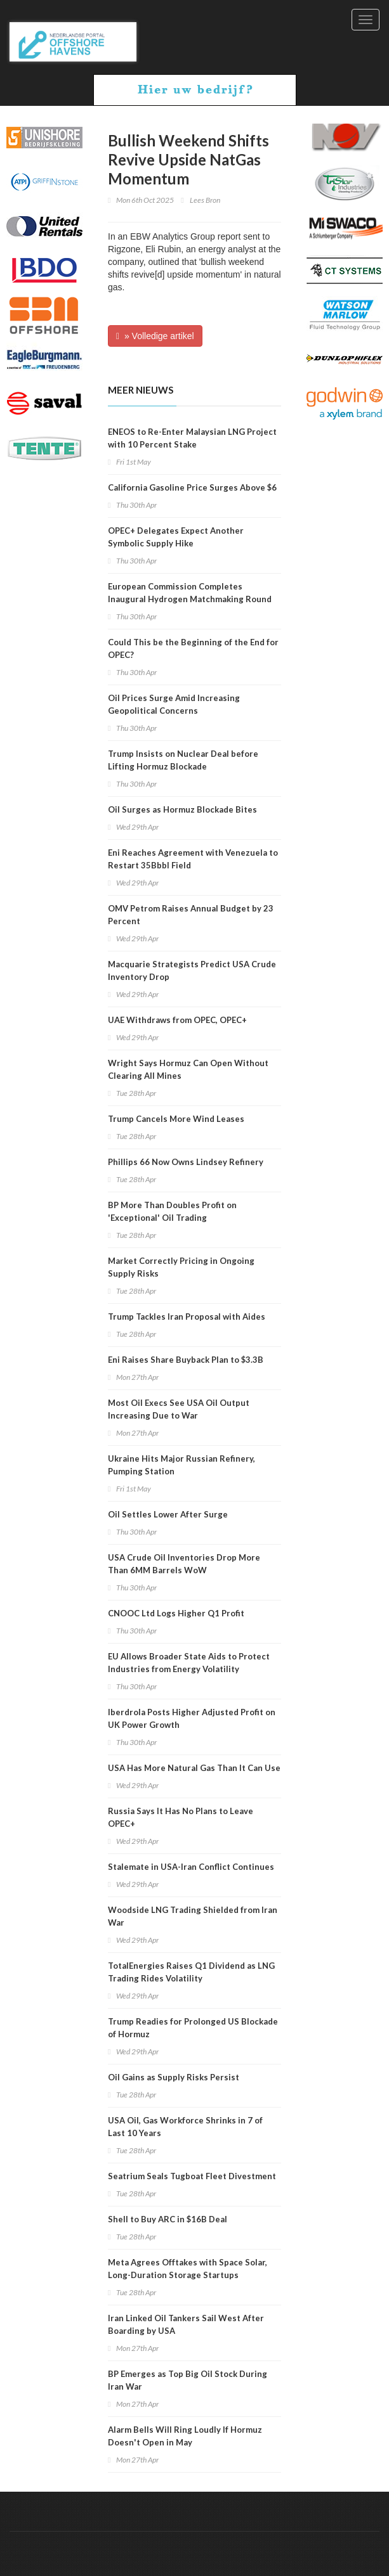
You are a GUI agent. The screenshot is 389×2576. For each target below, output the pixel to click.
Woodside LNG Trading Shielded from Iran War (192, 1916)
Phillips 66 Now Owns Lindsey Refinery (185, 1162)
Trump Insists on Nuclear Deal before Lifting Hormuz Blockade (183, 760)
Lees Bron (205, 200)
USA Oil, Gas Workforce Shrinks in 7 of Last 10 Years (185, 2126)
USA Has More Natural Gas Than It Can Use (194, 1768)
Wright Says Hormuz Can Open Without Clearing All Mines (188, 1069)
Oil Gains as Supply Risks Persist (173, 2077)
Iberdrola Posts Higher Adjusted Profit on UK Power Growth (191, 1718)
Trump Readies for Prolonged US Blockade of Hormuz (193, 2027)
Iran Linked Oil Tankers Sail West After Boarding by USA (186, 2324)
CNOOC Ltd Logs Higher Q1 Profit (176, 1613)
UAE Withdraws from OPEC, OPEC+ (177, 1020)
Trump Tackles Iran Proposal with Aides (186, 1316)
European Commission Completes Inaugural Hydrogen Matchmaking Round (190, 592)
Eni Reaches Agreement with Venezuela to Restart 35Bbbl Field (193, 858)
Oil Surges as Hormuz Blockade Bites (182, 809)
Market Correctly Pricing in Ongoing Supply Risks (181, 1267)
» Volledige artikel (155, 336)
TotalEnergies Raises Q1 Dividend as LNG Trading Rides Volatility (191, 1972)
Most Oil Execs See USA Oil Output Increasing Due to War (178, 1409)
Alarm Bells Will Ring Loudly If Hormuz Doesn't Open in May (185, 2436)
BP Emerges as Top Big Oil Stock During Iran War (187, 2380)
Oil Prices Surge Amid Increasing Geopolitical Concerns (174, 704)
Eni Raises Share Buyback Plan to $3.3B (185, 1360)
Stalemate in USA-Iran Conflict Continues (191, 1867)
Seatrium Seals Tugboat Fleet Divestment (192, 2176)
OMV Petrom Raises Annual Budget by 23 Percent (191, 914)
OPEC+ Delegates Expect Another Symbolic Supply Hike (176, 536)
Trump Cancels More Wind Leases (176, 1119)
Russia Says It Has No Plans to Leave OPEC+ (180, 1817)
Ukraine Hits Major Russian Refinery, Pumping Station (181, 1464)
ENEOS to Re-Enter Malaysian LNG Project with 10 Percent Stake (192, 438)
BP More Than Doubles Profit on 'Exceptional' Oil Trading (172, 1211)
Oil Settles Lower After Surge (168, 1514)
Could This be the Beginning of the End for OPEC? (193, 648)
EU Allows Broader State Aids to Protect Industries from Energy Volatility (189, 1662)
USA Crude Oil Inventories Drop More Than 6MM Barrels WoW (184, 1563)
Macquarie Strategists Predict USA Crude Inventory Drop (192, 970)
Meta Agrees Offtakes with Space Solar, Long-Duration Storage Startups (187, 2268)
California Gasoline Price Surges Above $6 (192, 487)
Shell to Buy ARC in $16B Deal (167, 2219)
